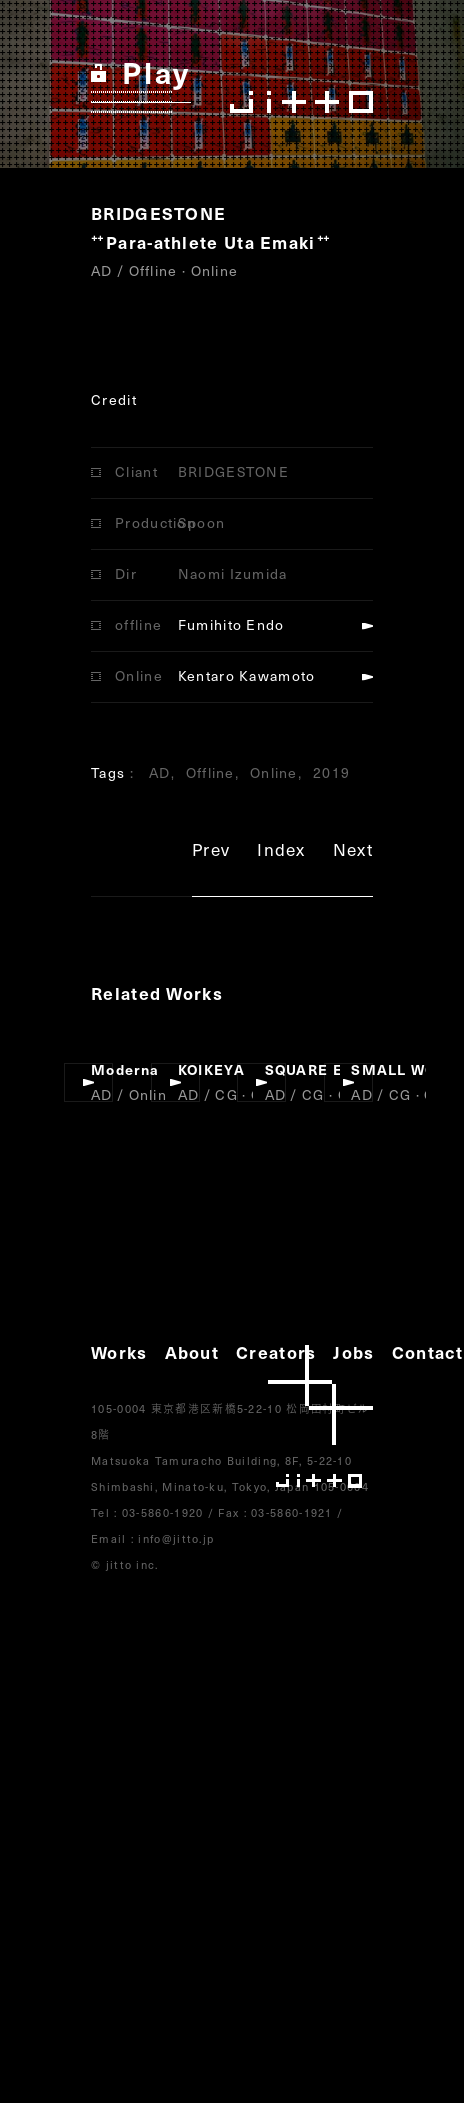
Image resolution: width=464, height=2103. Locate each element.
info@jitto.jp (176, 1538)
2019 (331, 772)
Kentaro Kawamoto (247, 675)
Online (274, 772)
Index (281, 852)
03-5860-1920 (163, 1512)
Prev (211, 852)
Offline (210, 772)
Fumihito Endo (231, 624)
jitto (320, 1416)
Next (353, 852)
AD (160, 772)
